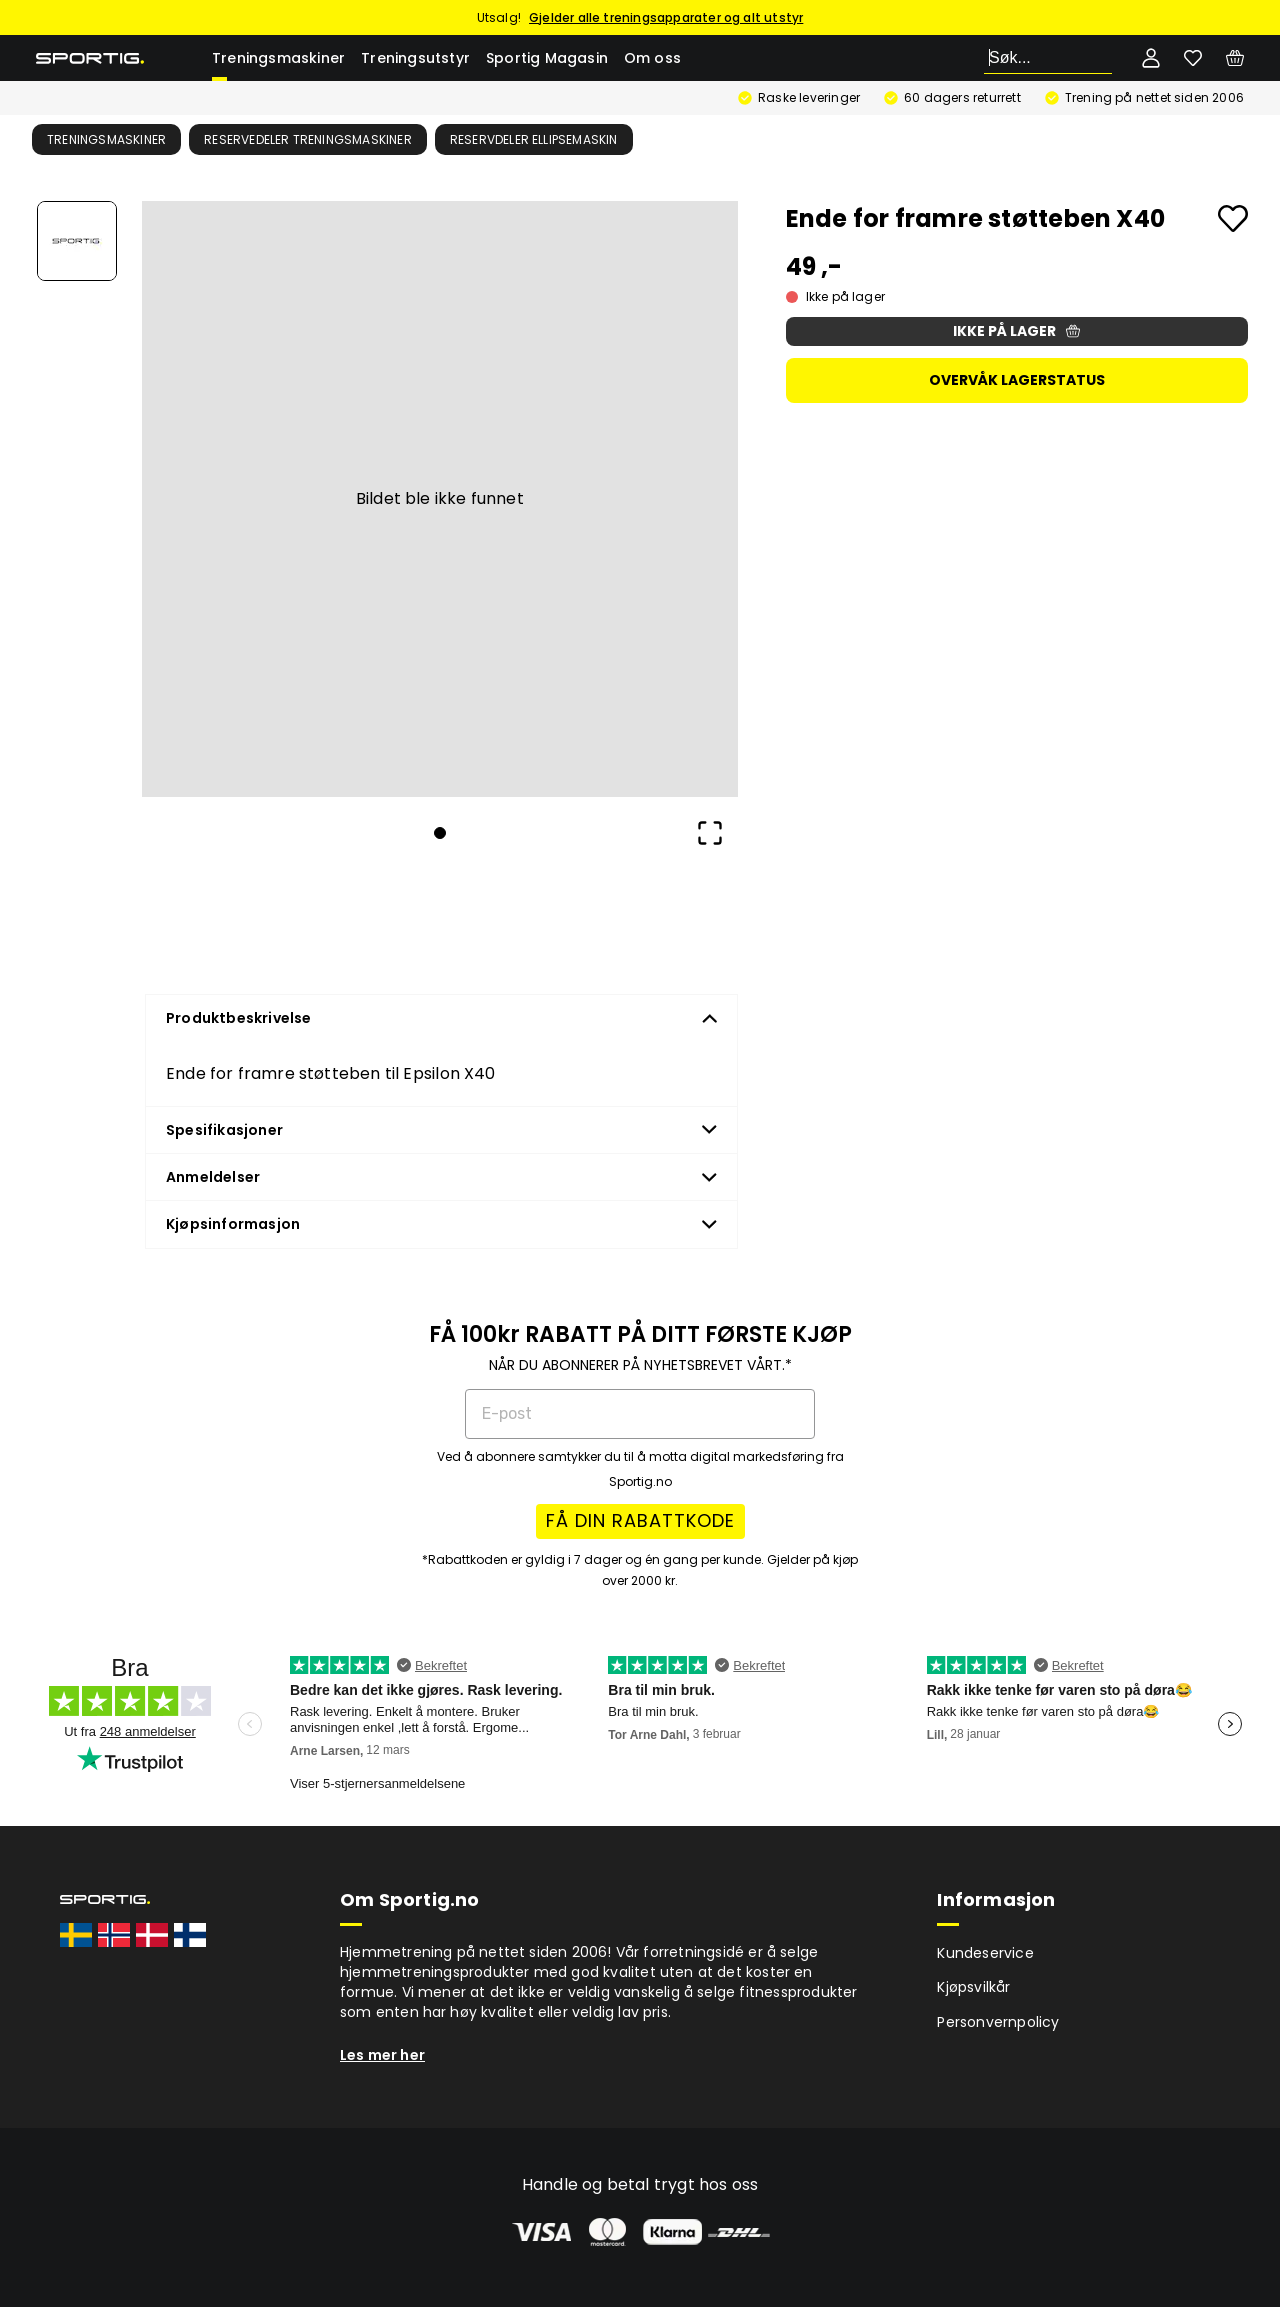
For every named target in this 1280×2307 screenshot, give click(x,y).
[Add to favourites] (1233, 218)
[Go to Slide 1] (77, 241)
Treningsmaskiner (278, 58)
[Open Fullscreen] (710, 833)
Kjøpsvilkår (973, 1987)
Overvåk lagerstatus (1017, 380)
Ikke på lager (1016, 331)
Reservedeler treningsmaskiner (308, 139)
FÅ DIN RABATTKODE (640, 1520)
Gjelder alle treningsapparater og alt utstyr (666, 17)
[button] (440, 499)
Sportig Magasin (547, 58)
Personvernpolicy (998, 2022)
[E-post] (640, 1414)
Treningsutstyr (415, 58)
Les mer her (382, 2055)
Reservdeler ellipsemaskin (534, 139)
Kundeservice (985, 1953)
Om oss (652, 58)
